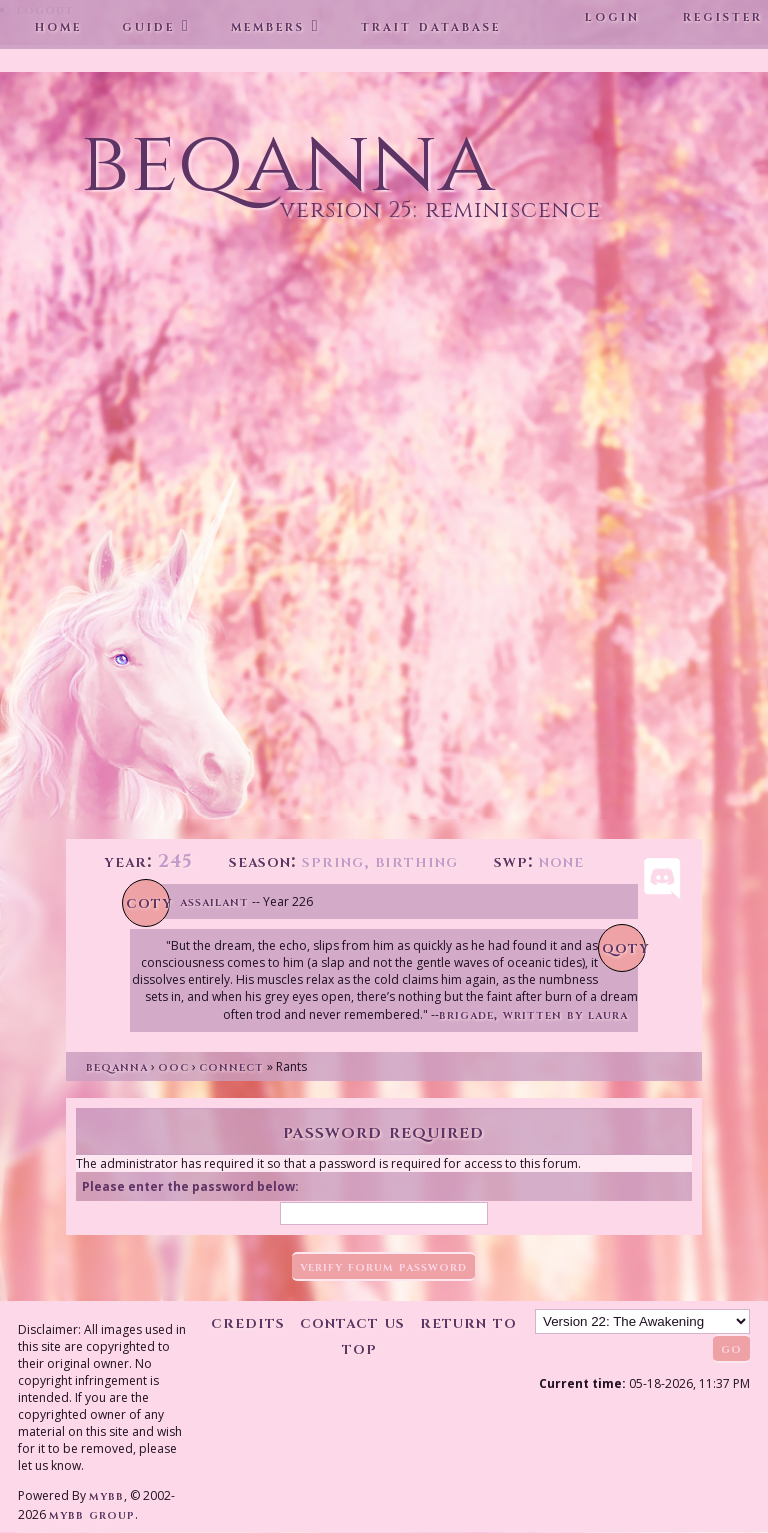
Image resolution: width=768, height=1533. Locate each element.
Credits (248, 1322)
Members (268, 26)
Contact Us (352, 1322)
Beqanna (117, 1066)
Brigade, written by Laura (533, 1014)
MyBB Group (92, 1514)
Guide (148, 26)
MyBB (106, 1495)
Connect (231, 1066)
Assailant (214, 901)
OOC (173, 1066)
